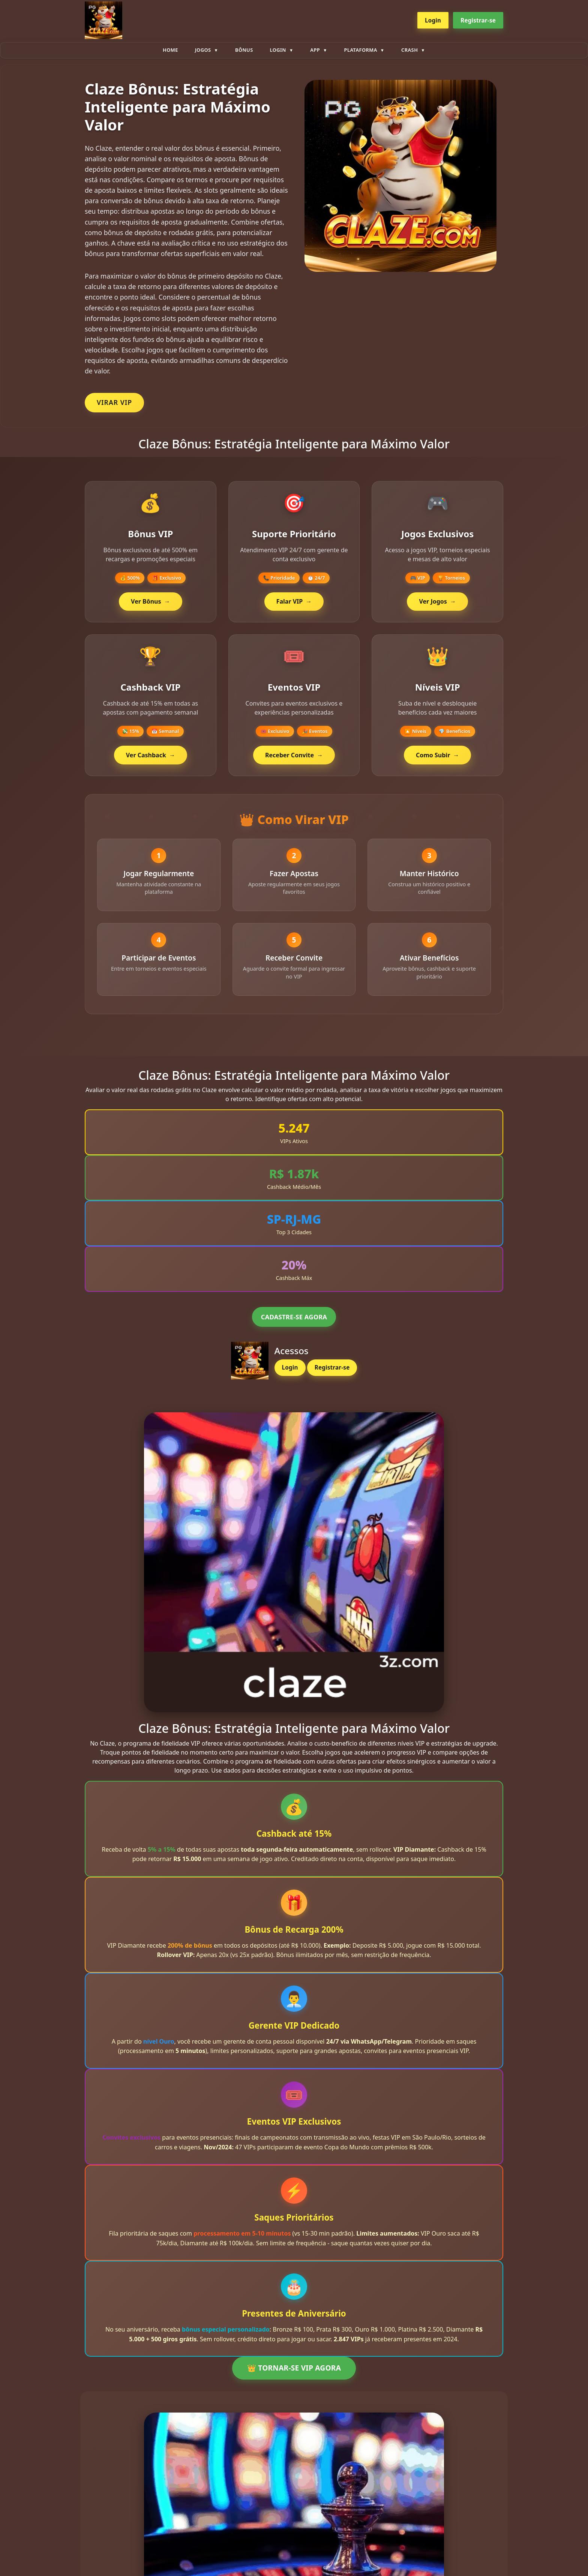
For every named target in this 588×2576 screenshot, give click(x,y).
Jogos (203, 49)
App (315, 49)
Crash (409, 49)
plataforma (360, 49)
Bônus (244, 49)
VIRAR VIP (114, 402)
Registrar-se (478, 20)
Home (170, 49)
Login (433, 20)
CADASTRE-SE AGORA (294, 1320)
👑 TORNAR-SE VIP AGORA (294, 2371)
